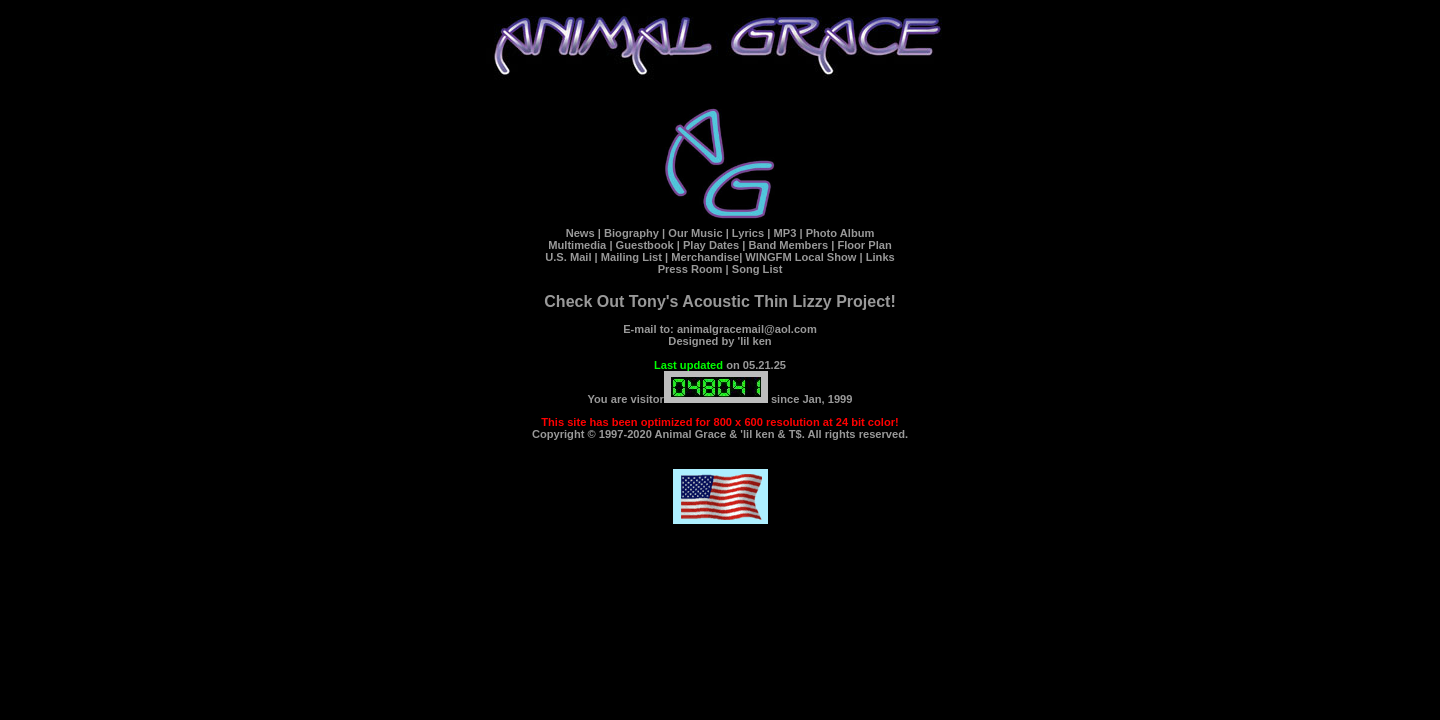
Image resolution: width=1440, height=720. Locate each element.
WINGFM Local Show (800, 257)
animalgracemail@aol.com (747, 329)
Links (879, 257)
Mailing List (631, 257)
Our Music (695, 233)
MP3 (784, 233)
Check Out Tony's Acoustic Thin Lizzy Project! (719, 301)
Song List (757, 269)
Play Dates (711, 245)
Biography (631, 233)
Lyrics (748, 233)
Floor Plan (864, 245)
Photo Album (840, 233)
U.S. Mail (568, 257)
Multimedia (577, 245)
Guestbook (645, 245)
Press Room (690, 269)
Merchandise (705, 257)
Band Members (788, 245)
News (580, 233)
